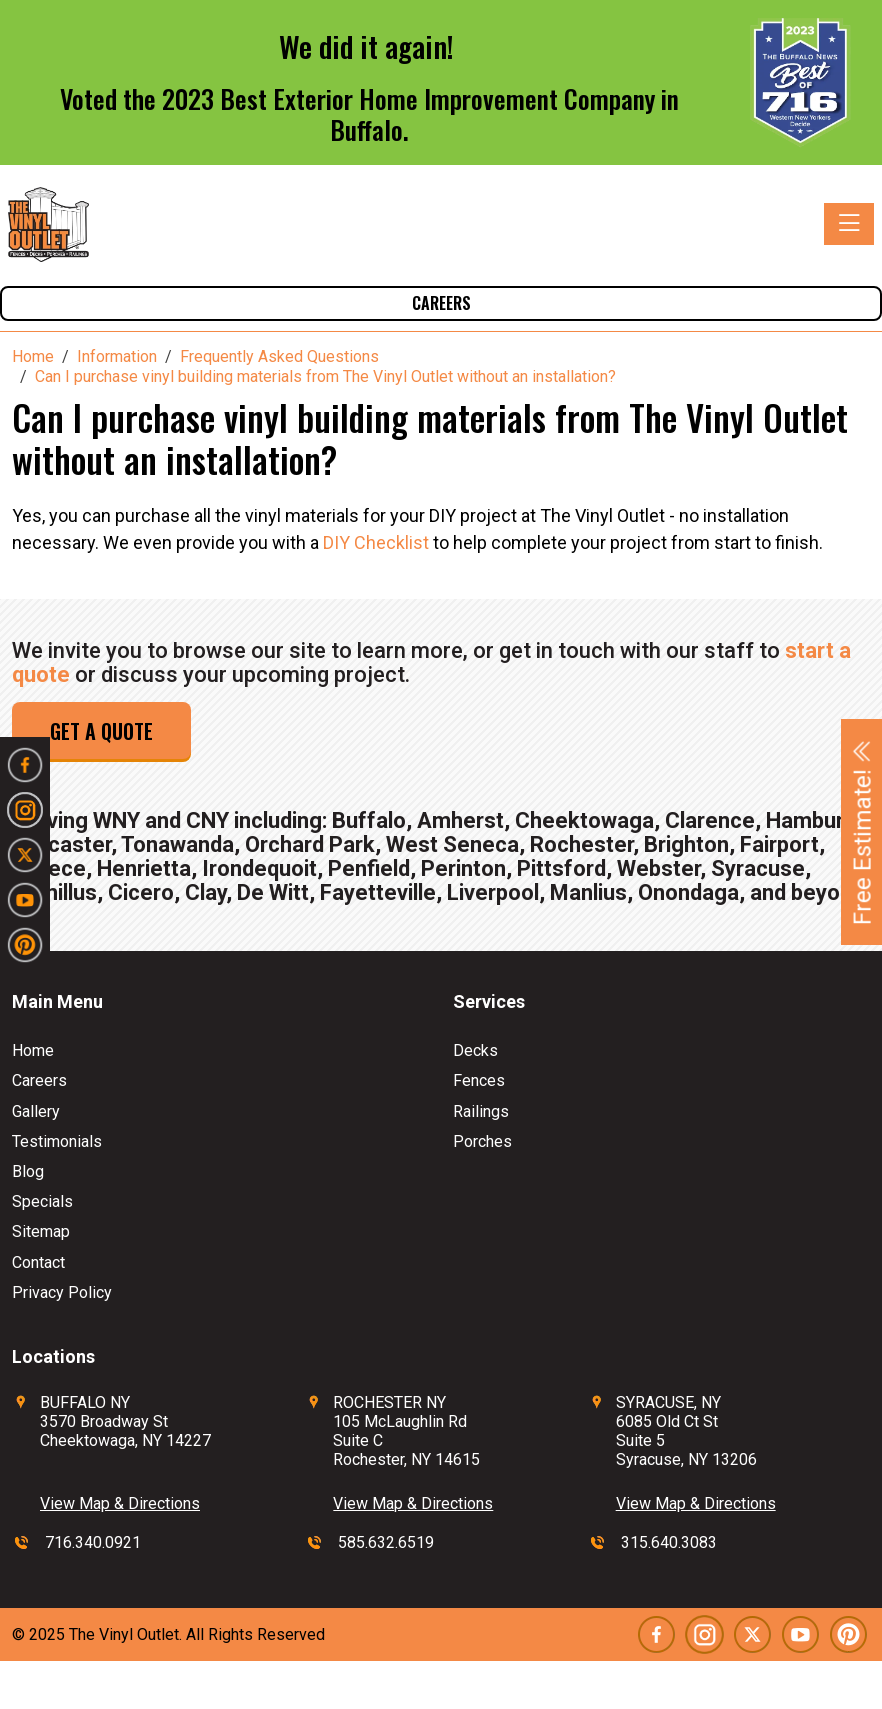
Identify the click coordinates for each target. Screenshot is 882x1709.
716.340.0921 (93, 1542)
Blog (28, 1171)
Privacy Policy (62, 1292)
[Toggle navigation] (849, 224)
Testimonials (57, 1141)
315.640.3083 (669, 1542)
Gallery (36, 1111)
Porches (482, 1141)
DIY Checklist (378, 542)
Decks (475, 1050)
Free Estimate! (863, 832)
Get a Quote (101, 731)
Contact (38, 1262)
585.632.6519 (386, 1542)
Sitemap (41, 1231)
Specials (42, 1201)
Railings (481, 1111)
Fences (479, 1080)
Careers (441, 303)
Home (33, 1050)
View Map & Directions (120, 1503)
